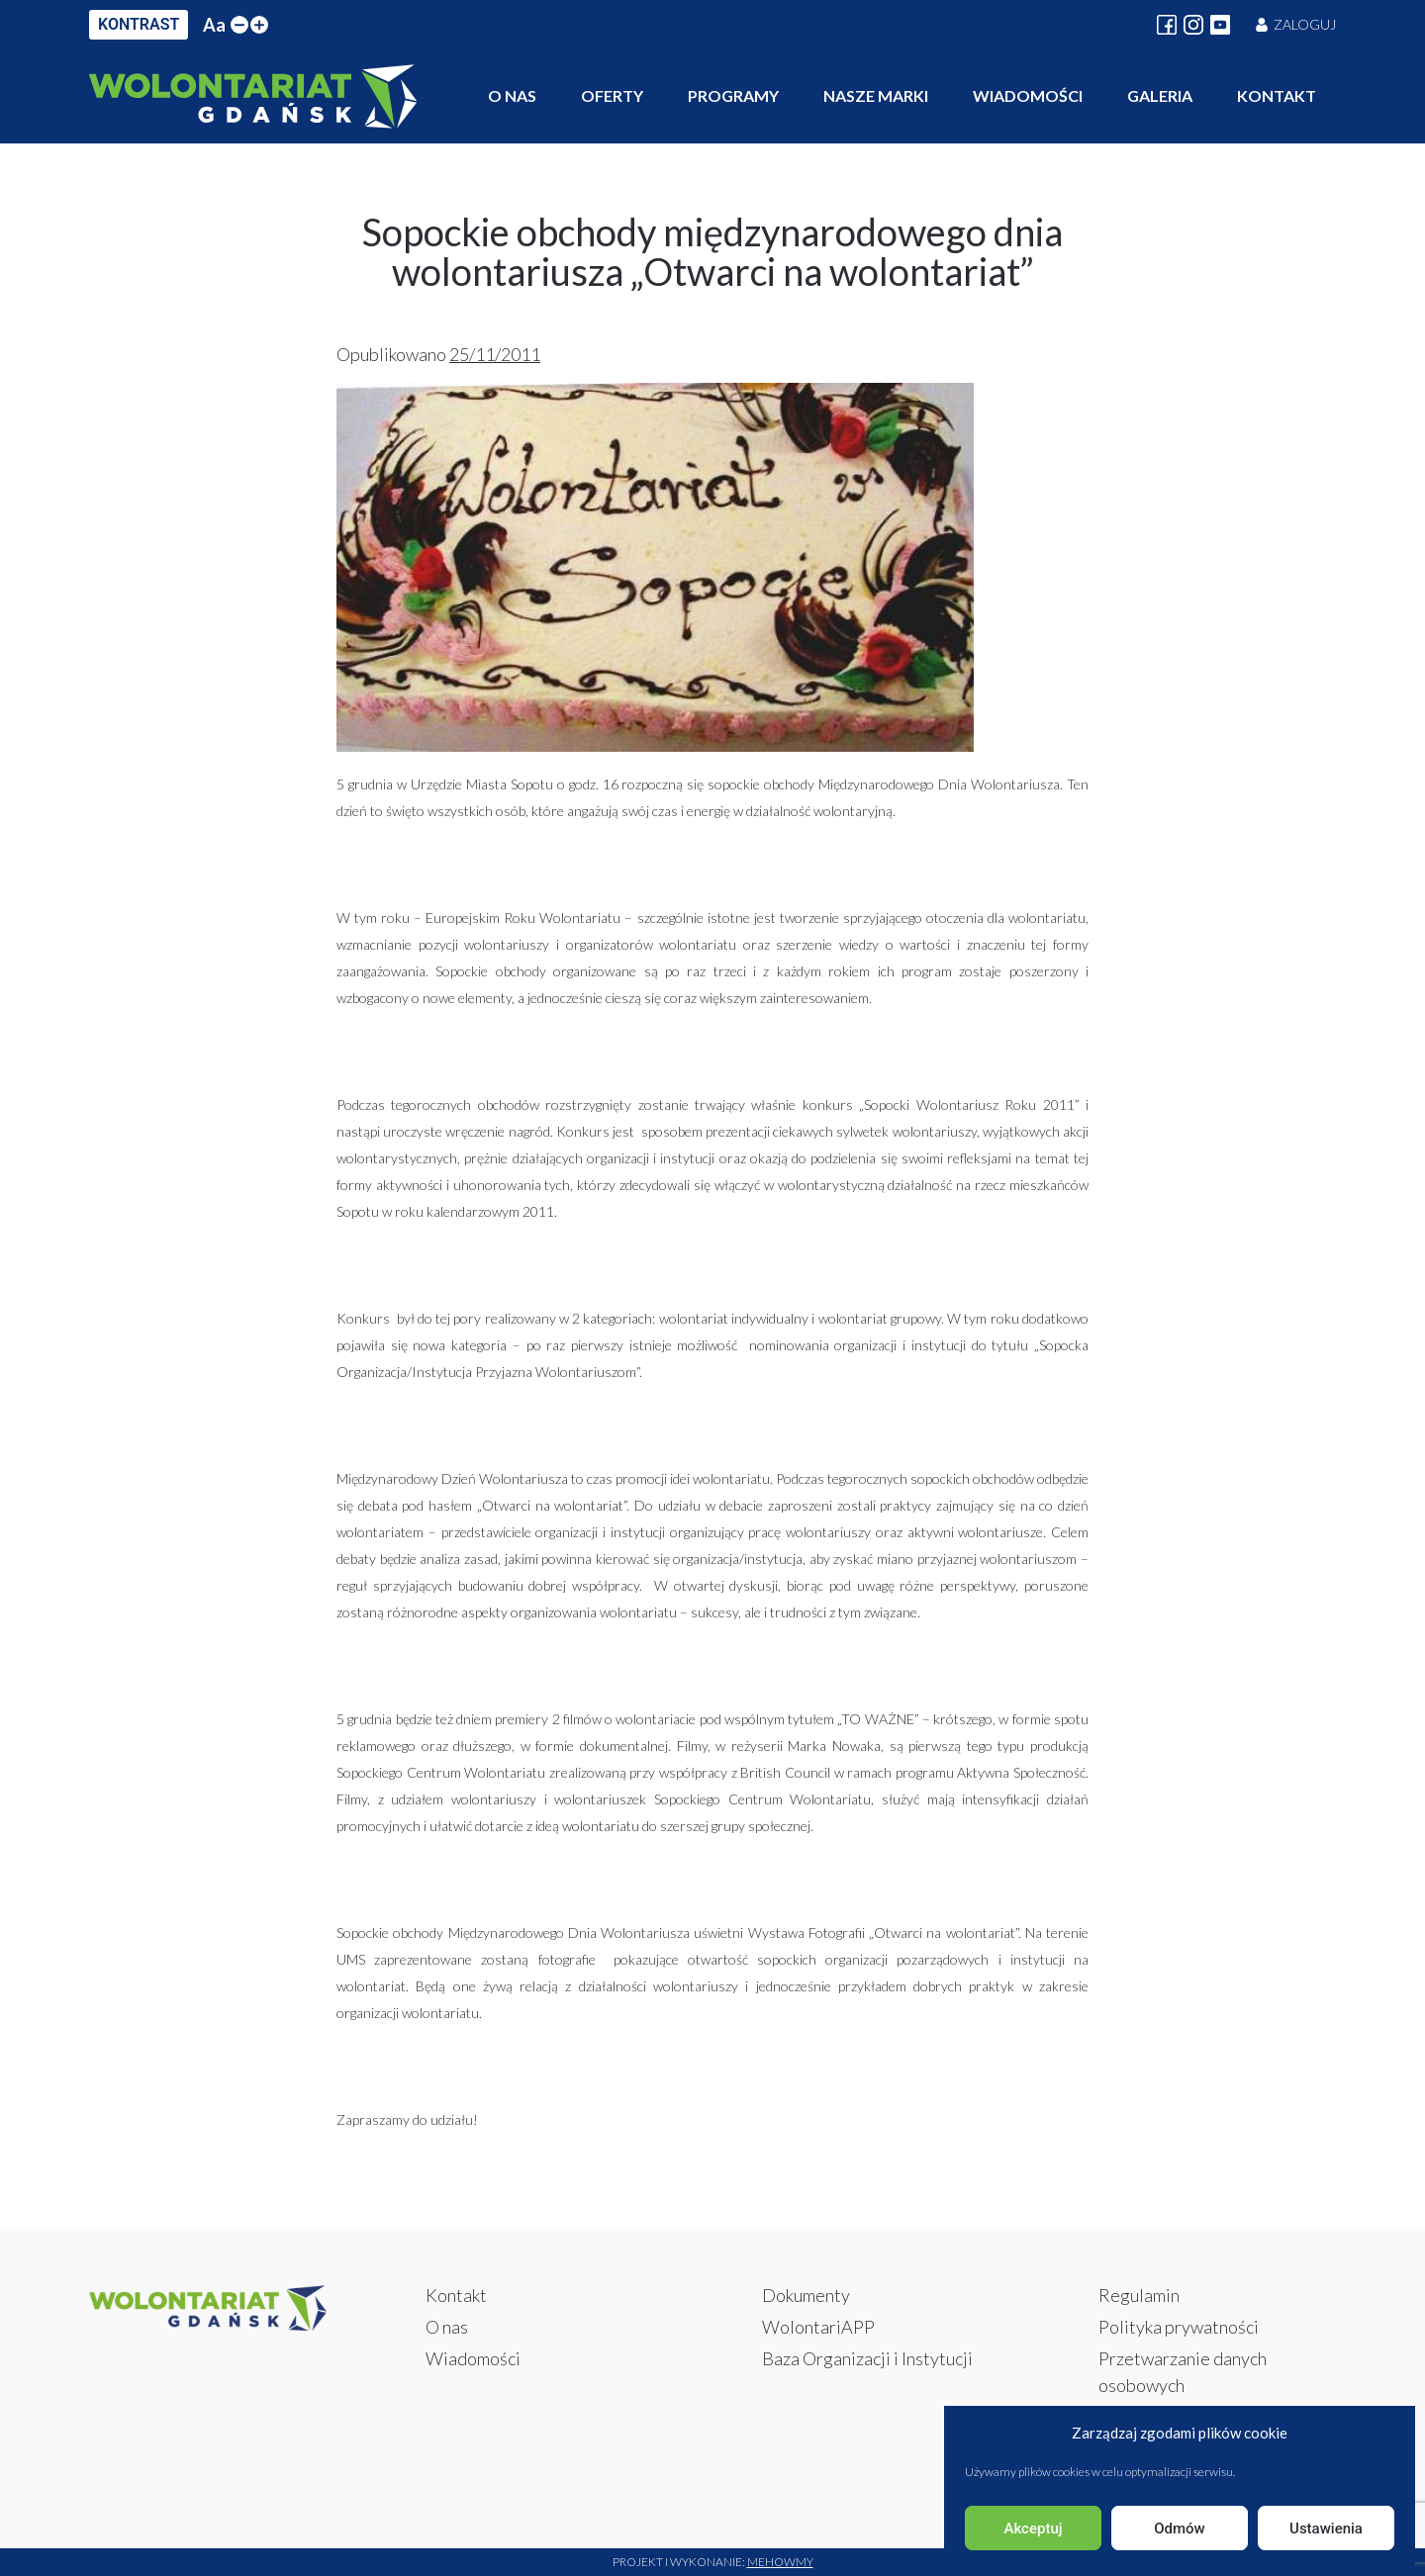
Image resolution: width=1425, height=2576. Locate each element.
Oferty (612, 95)
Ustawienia (1326, 2528)
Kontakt (1276, 95)
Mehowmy (780, 2561)
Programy (733, 95)
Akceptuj (1032, 2528)
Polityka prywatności (1178, 2327)
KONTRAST (138, 24)
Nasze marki (875, 95)
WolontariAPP (818, 2327)
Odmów (1179, 2528)
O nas (512, 95)
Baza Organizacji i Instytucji (867, 2358)
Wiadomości (1028, 95)
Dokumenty (806, 2295)
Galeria (1159, 95)
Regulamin (1139, 2295)
